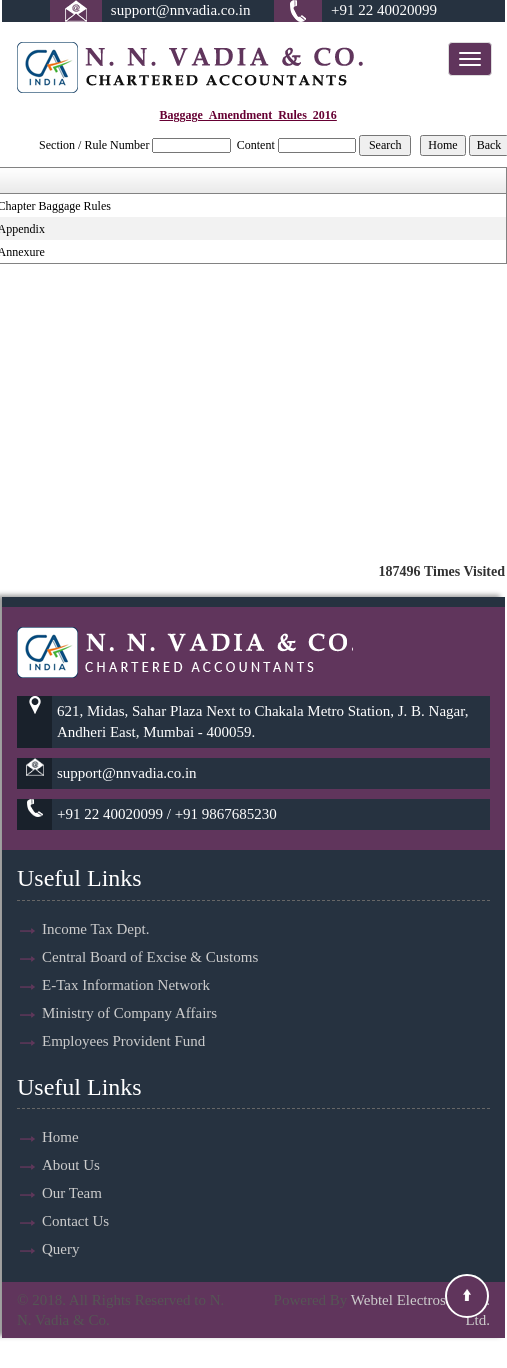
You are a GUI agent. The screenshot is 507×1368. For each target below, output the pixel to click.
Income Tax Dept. (95, 905)
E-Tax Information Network (126, 961)
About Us (71, 1142)
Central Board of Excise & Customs (150, 933)
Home (60, 1114)
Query (61, 1226)
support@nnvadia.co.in (181, 10)
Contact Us (75, 1198)
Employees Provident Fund (123, 1017)
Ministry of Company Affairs (129, 989)
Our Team (72, 1170)
